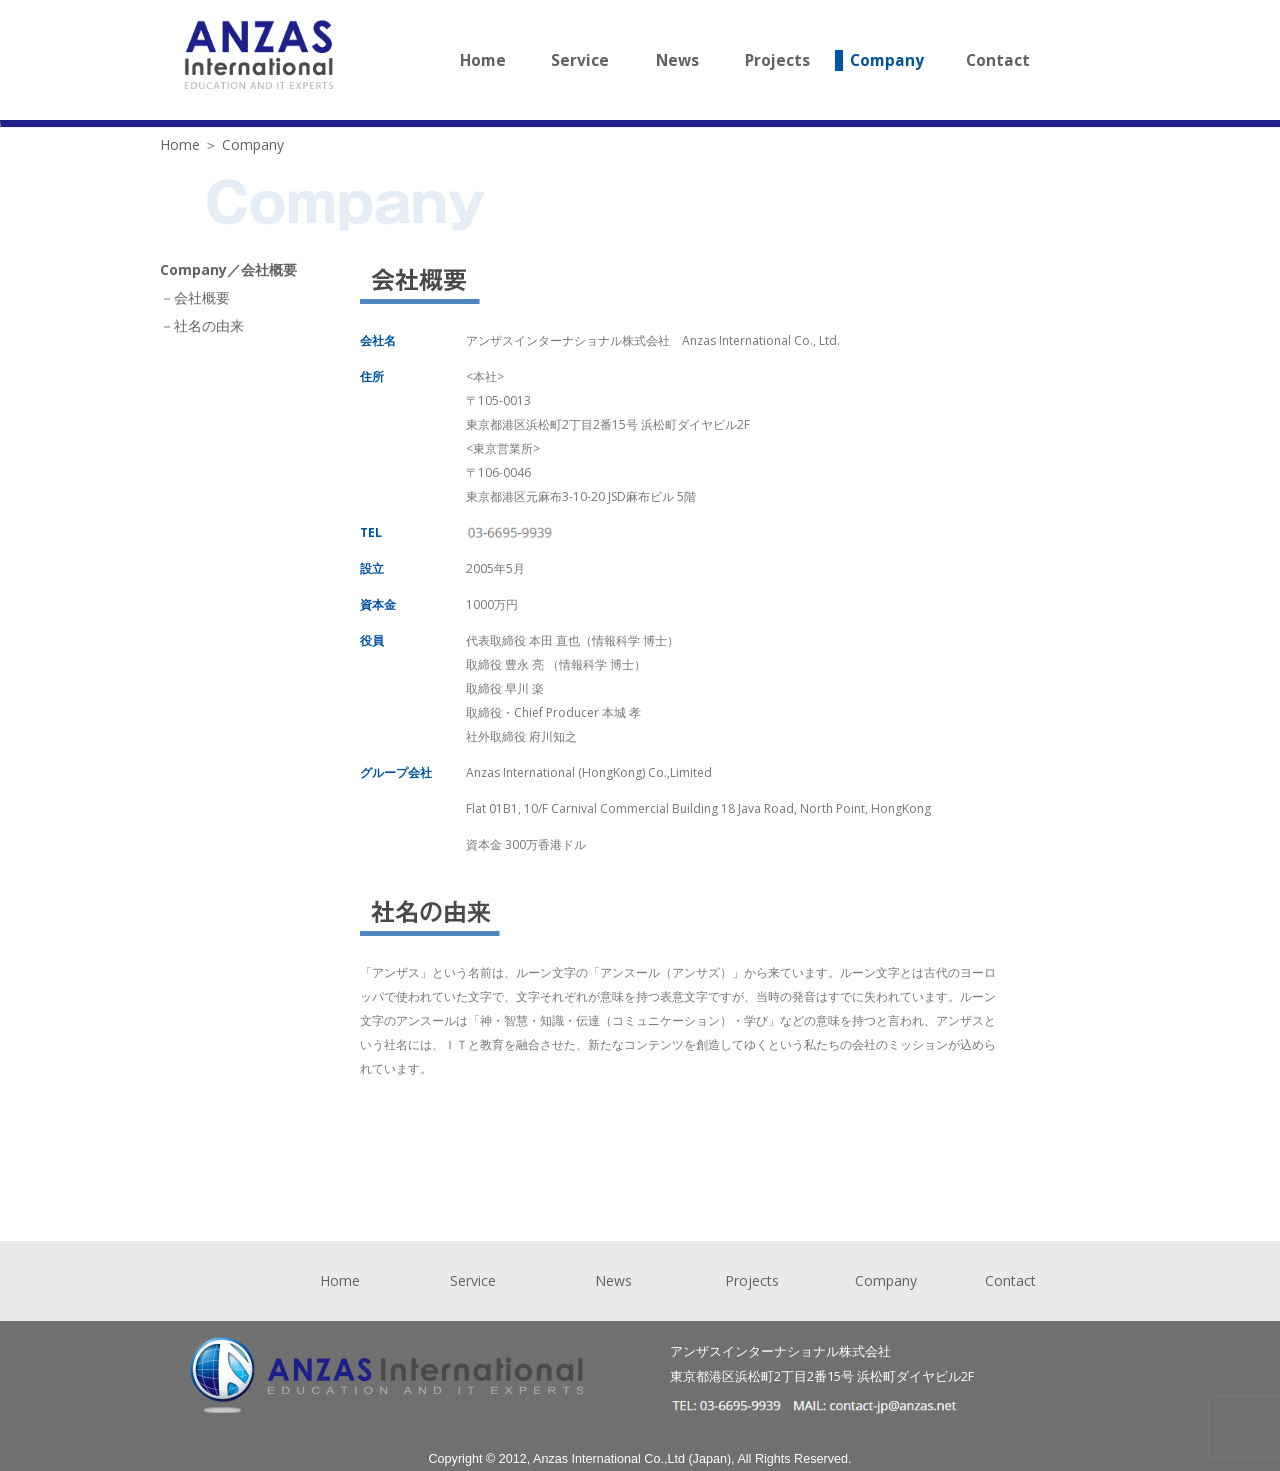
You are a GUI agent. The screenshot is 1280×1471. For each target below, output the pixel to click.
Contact (998, 60)
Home (483, 60)
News (677, 60)
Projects (777, 60)
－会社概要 (195, 297)
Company (887, 60)
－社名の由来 (202, 325)
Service (580, 60)
